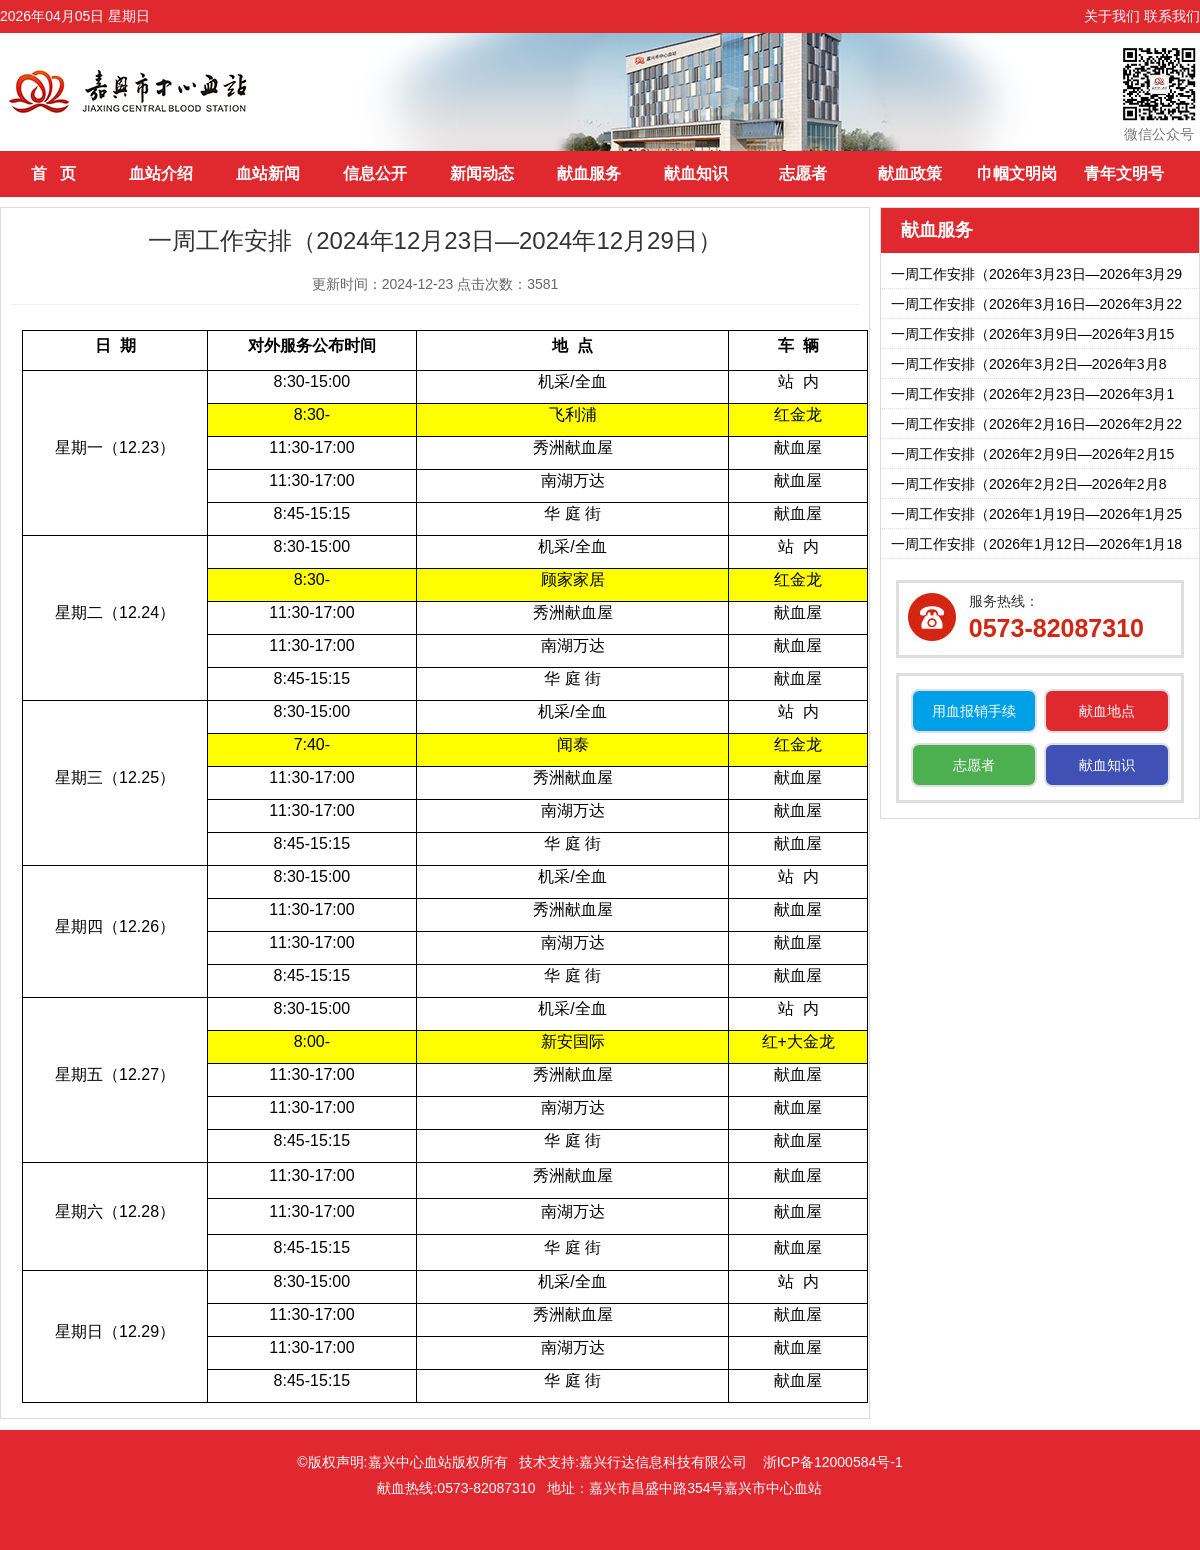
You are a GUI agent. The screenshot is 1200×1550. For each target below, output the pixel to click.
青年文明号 (1124, 173)
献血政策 (910, 173)
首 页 (53, 173)
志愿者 (803, 173)
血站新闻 (268, 173)
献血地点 (1107, 711)
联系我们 (1172, 16)
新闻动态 (482, 173)
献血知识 (696, 173)
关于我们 (1112, 16)
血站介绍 (161, 173)
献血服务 (589, 173)
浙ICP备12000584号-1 (833, 1462)
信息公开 (375, 173)
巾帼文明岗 (1017, 173)
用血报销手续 (974, 711)
